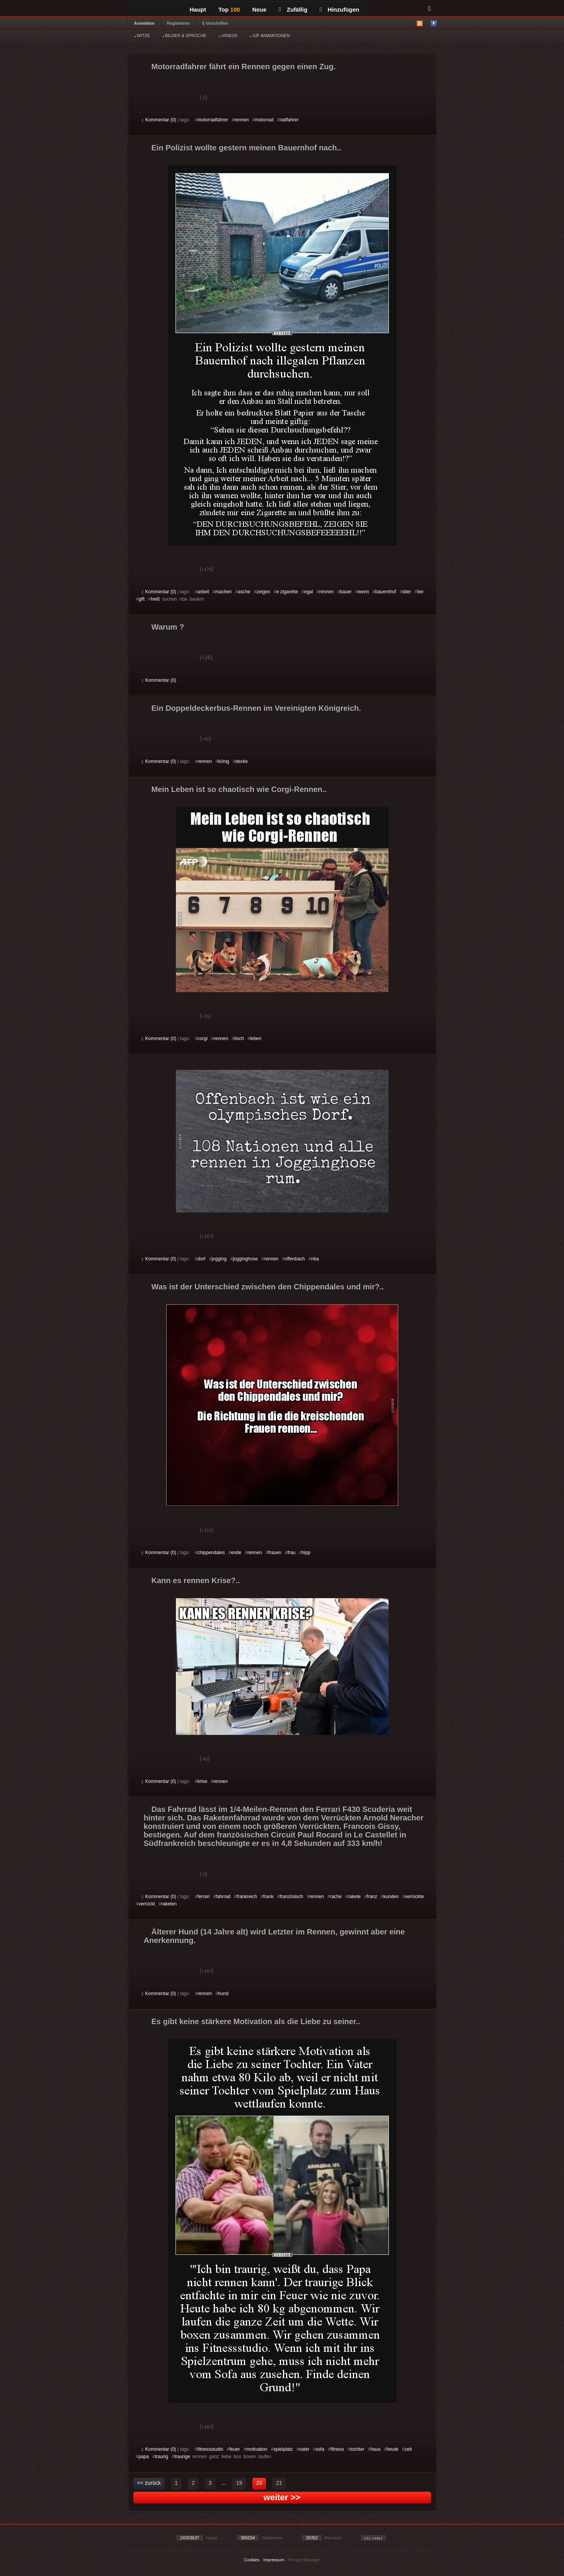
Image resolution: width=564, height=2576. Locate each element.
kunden (391, 1896)
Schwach (179, 98)
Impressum (273, 2559)
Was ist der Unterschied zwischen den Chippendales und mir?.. (268, 1286)
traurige (182, 2456)
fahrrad (223, 1896)
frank (268, 1896)
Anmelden (144, 23)
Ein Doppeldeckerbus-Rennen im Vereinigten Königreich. (256, 708)
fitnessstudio (210, 2449)
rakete (354, 1896)
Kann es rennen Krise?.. (196, 1580)
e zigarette (287, 591)
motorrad (264, 120)
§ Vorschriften (215, 23)
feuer (234, 2449)
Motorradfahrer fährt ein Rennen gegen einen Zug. (244, 66)
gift (141, 599)
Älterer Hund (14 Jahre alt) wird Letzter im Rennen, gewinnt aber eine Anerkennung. (274, 1935)
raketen (169, 1904)
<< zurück (149, 2483)
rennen (241, 120)
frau (292, 1552)
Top (229, 9)
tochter (357, 2449)
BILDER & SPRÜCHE (184, 35)
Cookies (251, 2559)
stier (406, 591)
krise (202, 1781)
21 (279, 2483)
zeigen (263, 591)
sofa (319, 2449)
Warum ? (168, 627)
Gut (150, 98)
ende (236, 1552)
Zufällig (293, 9)
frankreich (247, 1896)
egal (308, 591)
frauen (274, 1552)
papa (143, 2456)
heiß (155, 599)
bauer (346, 591)
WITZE (142, 35)
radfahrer (289, 120)
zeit (408, 2449)
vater (304, 2449)
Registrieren (178, 23)
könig (223, 761)
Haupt (198, 9)
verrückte (414, 1896)
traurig (161, 2456)
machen (223, 591)
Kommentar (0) (159, 120)
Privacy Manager (304, 2559)
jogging (219, 1259)
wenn (363, 591)
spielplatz (283, 2449)
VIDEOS (228, 35)
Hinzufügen (339, 9)
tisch (239, 1038)
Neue (259, 9)
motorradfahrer (213, 120)
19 (239, 2483)
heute (392, 2449)
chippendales (211, 1552)
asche (244, 591)
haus (375, 2449)
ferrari (204, 1896)
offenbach (295, 1259)
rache (336, 1896)
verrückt (146, 1904)
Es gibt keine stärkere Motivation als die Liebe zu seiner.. (256, 2021)
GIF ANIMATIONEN (270, 35)
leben (255, 1038)
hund (223, 1993)
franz (372, 1896)
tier (420, 591)
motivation (257, 2449)
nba (315, 1259)
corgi (203, 1038)
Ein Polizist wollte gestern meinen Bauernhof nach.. (246, 147)
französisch (291, 1896)
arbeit (203, 591)
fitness (337, 2449)
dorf (202, 1259)
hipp (306, 1552)
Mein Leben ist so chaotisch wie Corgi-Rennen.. (239, 789)
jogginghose (245, 1259)
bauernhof (385, 591)
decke (241, 761)
